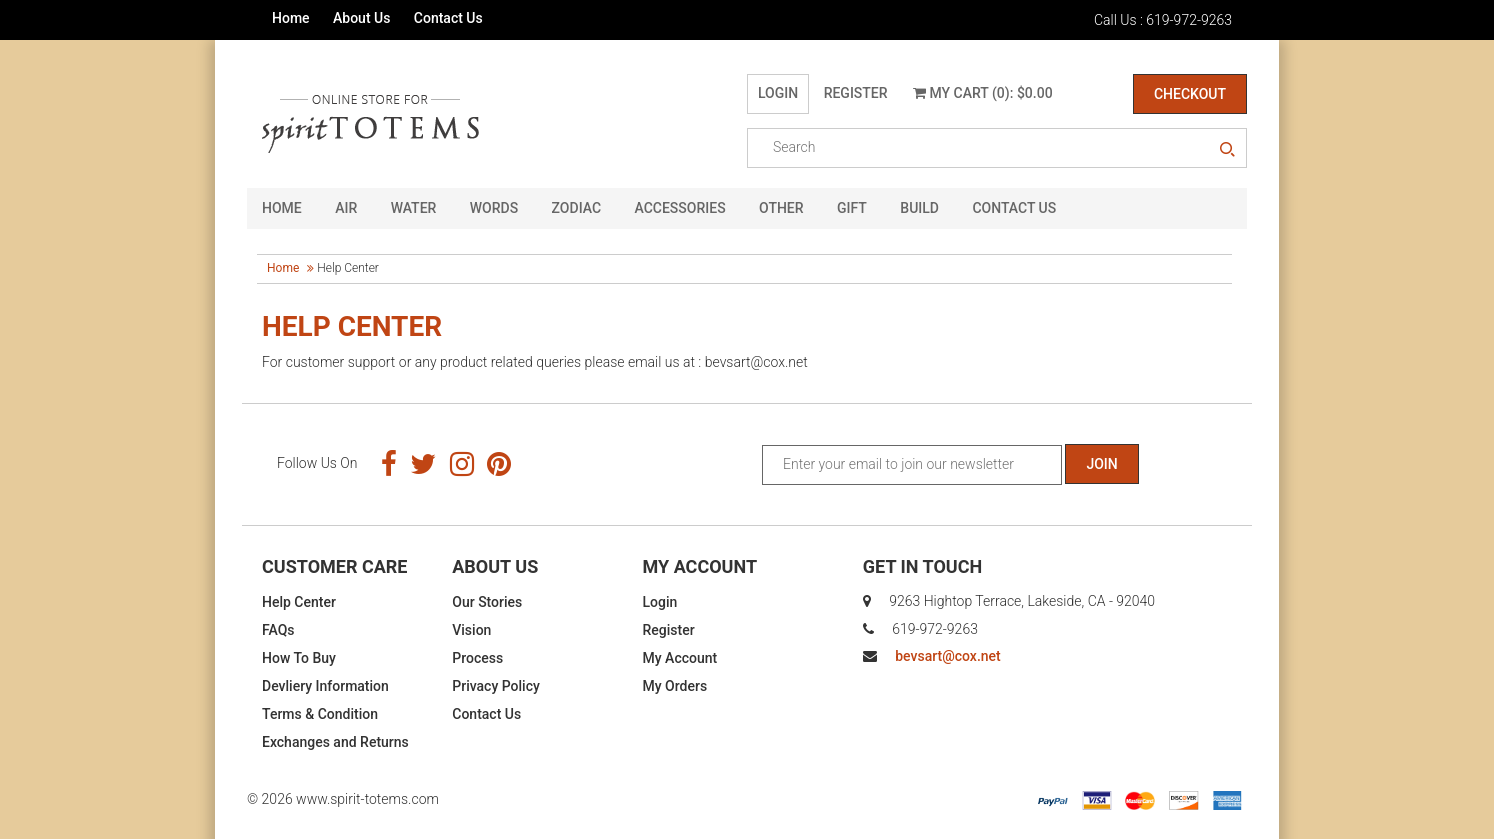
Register (856, 93)
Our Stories (487, 602)
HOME (282, 208)
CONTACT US (1014, 208)
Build (919, 208)
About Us (361, 18)
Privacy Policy (496, 686)
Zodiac (576, 208)
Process (477, 658)
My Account (680, 658)
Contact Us (448, 18)
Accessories (680, 208)
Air (346, 208)
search (1227, 150)
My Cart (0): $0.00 (983, 93)
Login (778, 93)
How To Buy (299, 658)
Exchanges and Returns (335, 742)
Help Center (299, 602)
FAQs (278, 630)
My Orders (675, 686)
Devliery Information (325, 686)
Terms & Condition (320, 714)
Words (494, 208)
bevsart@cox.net (947, 656)
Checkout (1190, 94)
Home (291, 18)
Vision (471, 630)
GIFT (852, 208)
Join (1101, 464)
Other (781, 208)
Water (414, 208)
